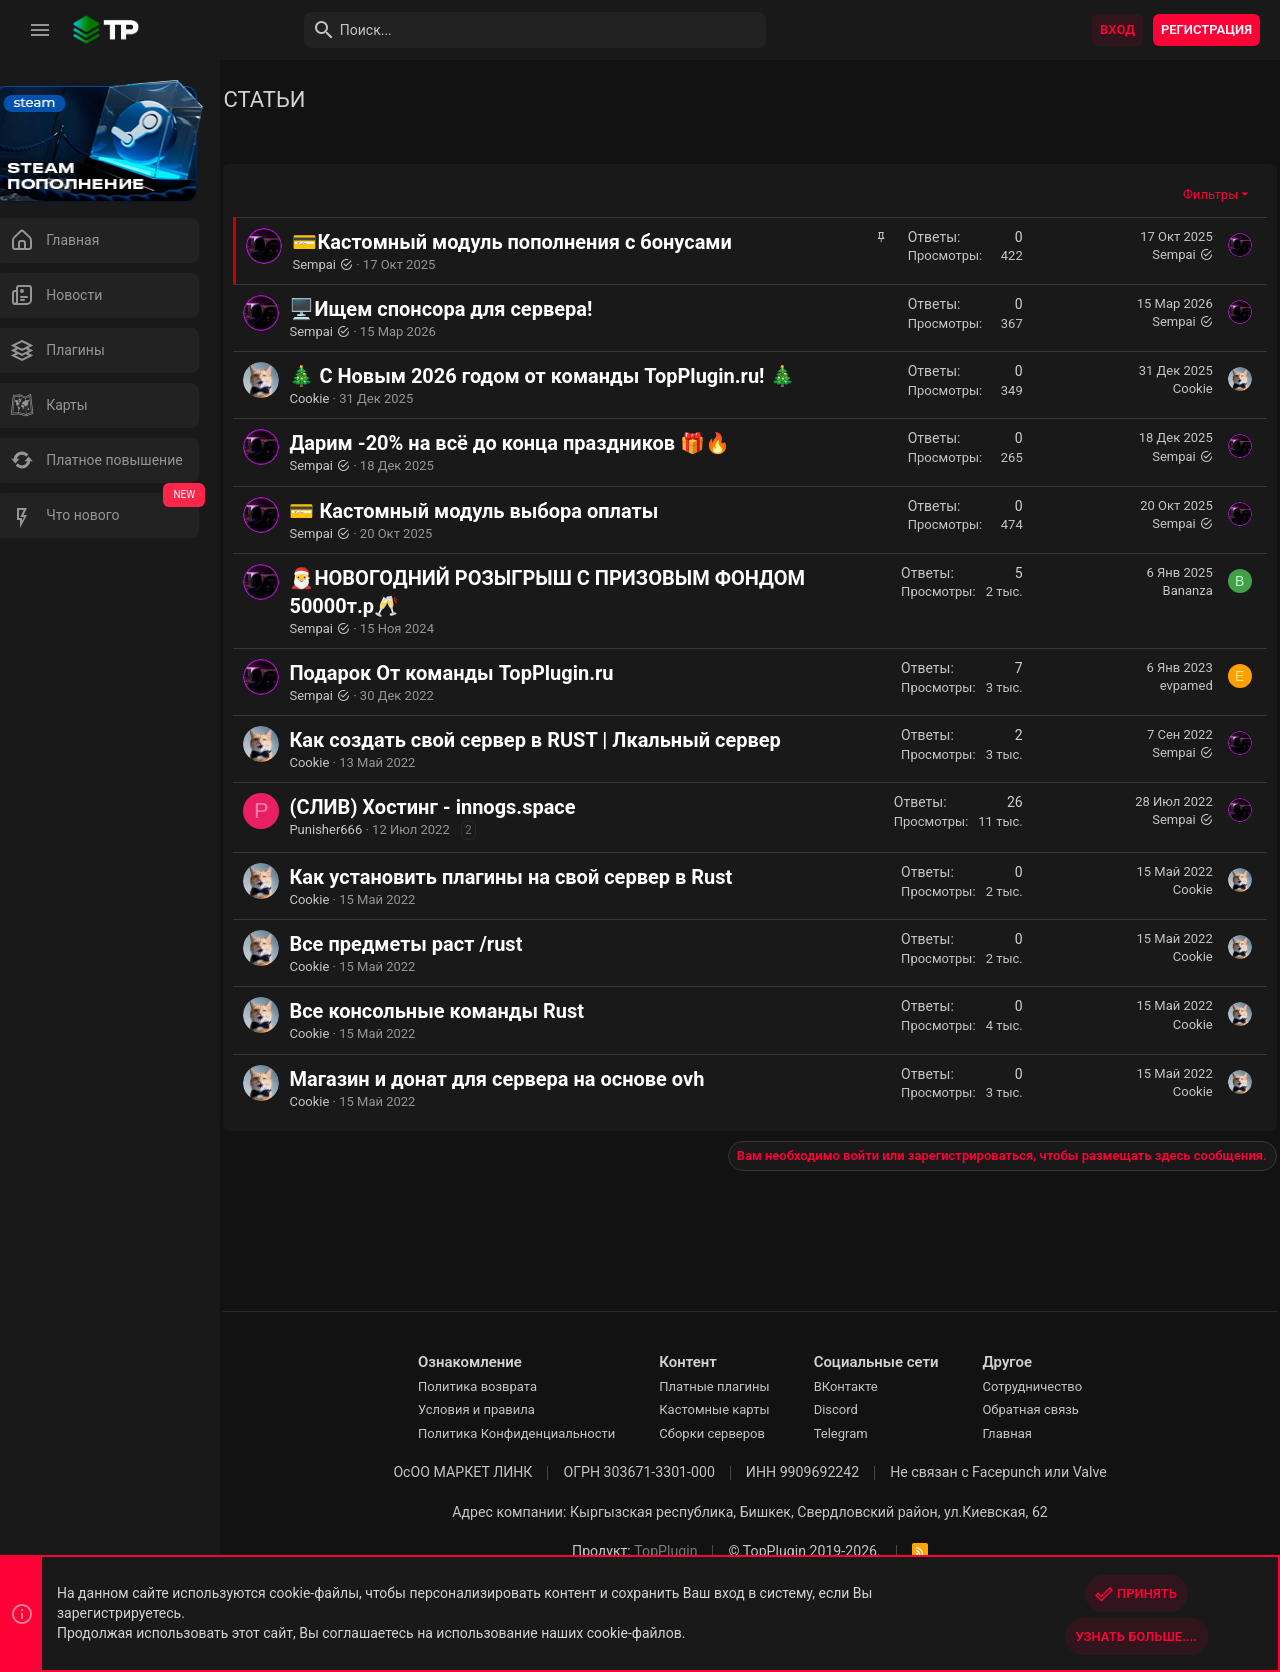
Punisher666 (350, 829)
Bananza (1188, 590)
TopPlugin (678, 1551)
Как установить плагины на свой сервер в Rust (535, 877)
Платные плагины (727, 1386)
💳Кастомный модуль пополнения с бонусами (536, 242)
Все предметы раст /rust (430, 944)
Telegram (853, 1433)
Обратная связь (1043, 1409)
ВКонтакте (858, 1386)
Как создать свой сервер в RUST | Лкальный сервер (559, 740)
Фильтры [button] (1211, 194)
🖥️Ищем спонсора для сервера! (465, 309)
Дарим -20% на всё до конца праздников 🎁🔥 (534, 443)
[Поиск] (516, 30)
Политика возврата (489, 1386)
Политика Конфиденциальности (528, 1433)
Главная (1019, 1433)
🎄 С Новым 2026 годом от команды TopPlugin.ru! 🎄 (566, 376)
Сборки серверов (725, 1433)
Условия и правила (488, 1409)
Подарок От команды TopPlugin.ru (476, 673)
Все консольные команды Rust (461, 1011)
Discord (848, 1409)
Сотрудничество (1045, 1386)
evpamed (1186, 685)
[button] (40, 30)
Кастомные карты (727, 1409)
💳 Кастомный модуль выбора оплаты (498, 511)
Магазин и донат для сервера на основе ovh (521, 1079)
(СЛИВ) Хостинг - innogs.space (457, 807)
